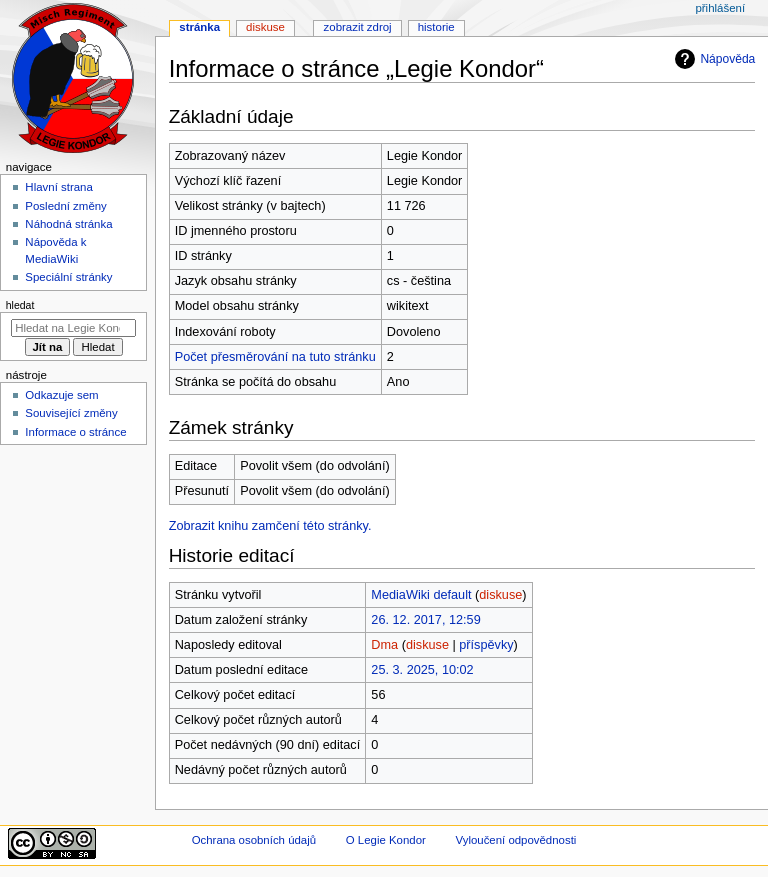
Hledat (20, 305)
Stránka (199, 27)
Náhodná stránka (68, 224)
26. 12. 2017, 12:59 (425, 620)
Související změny (71, 413)
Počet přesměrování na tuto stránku (275, 357)
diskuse (500, 595)
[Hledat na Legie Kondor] (73, 328)
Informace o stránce (75, 432)
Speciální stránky (68, 277)
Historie (436, 27)
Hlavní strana (58, 187)
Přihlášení (720, 8)
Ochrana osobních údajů (254, 840)
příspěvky (486, 645)
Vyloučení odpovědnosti (515, 840)
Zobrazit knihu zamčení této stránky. (270, 526)
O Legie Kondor (386, 840)
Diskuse (265, 27)
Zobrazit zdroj (358, 27)
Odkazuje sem (61, 395)
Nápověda (712, 59)
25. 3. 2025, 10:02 (422, 670)
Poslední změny (66, 206)
